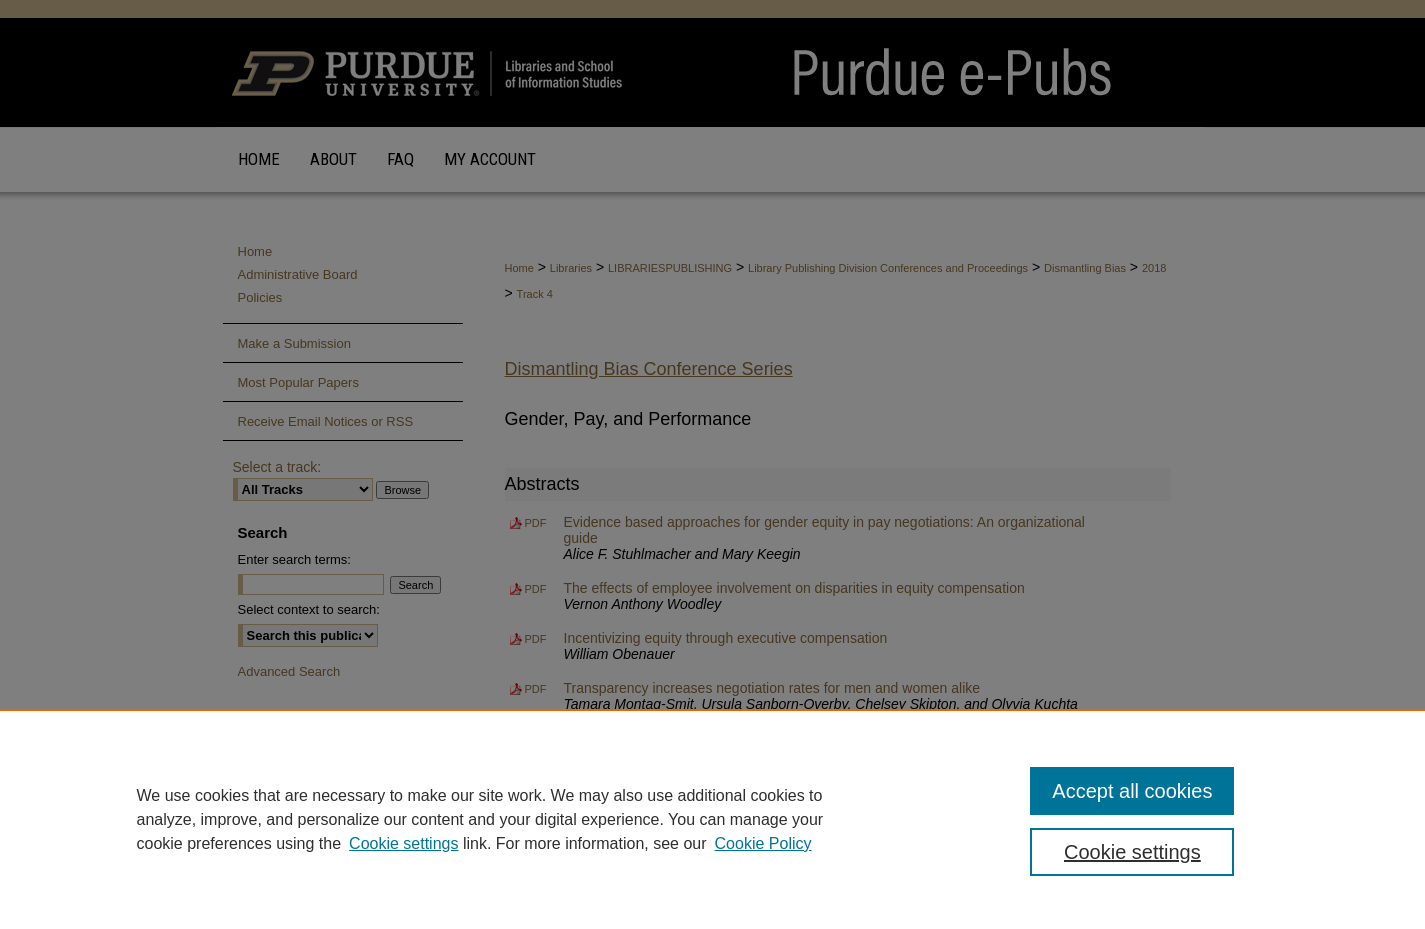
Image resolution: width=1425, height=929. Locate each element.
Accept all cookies (1132, 791)
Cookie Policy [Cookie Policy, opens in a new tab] (763, 843)
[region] (712, 819)
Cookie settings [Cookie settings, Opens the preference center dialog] (1132, 852)
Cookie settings (403, 843)
